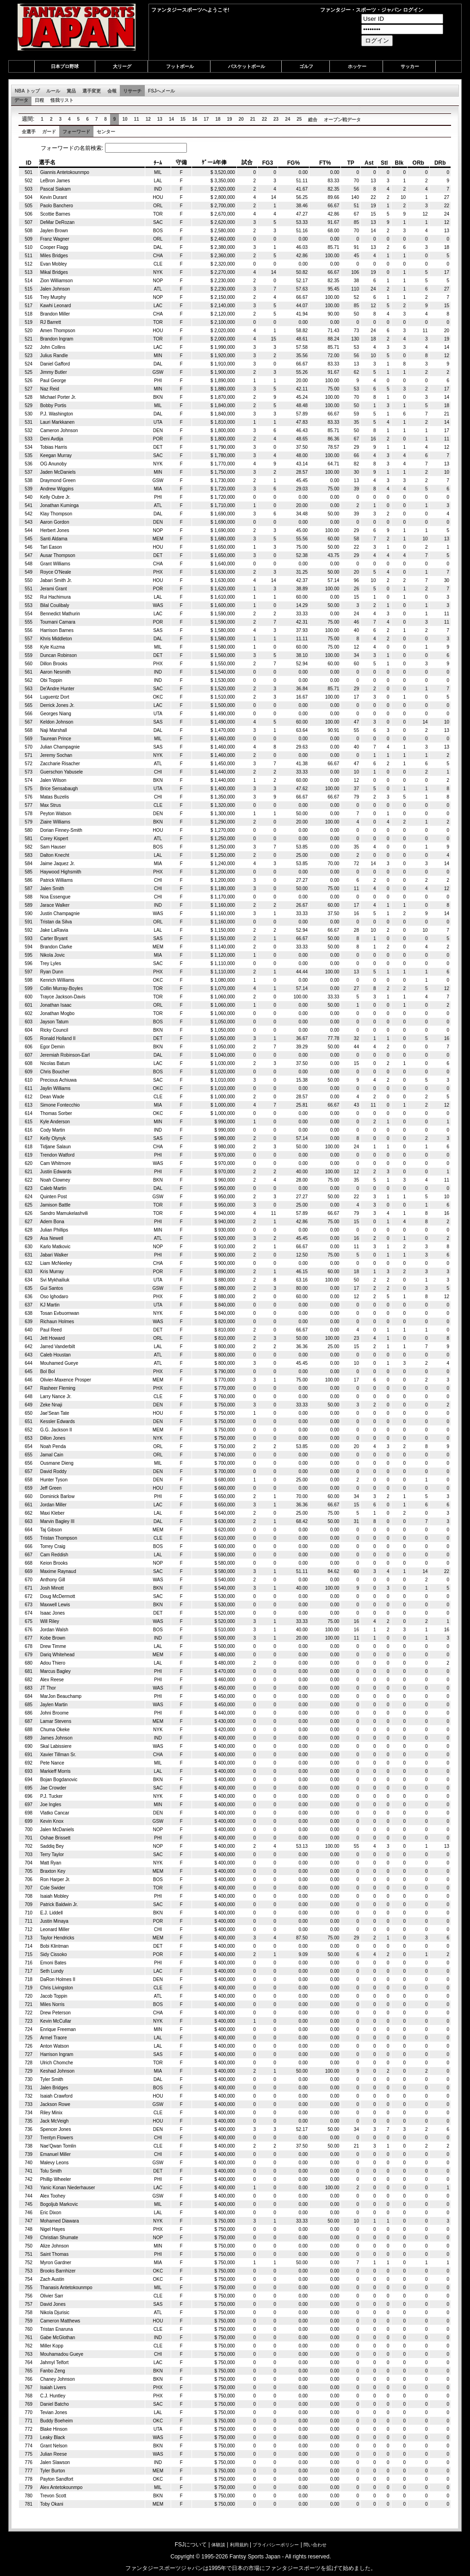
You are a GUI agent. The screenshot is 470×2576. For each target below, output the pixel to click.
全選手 (29, 131)
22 (264, 119)
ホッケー (357, 66)
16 (194, 119)
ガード (49, 131)
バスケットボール (246, 66)
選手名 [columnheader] (47, 162)
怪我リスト (62, 100)
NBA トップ (27, 90)
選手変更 (91, 90)
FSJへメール (161, 90)
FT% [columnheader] (325, 163)
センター (106, 131)
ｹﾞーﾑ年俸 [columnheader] (214, 162)
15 (183, 119)
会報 (112, 90)
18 (217, 119)
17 (206, 119)
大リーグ (122, 66)
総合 (312, 119)
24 (287, 119)
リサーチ (132, 90)
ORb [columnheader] (418, 163)
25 (299, 119)
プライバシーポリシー (276, 2544)
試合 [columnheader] (247, 162)
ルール (53, 90)
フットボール (180, 66)
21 (252, 119)
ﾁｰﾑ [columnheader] (158, 163)
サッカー (410, 66)
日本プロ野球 (65, 66)
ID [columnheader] (28, 163)
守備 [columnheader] (181, 162)
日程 (39, 100)
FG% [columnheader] (293, 163)
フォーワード (76, 131)
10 (124, 119)
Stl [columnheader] (384, 163)
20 (241, 119)
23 (275, 119)
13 (159, 119)
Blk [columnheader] (399, 163)
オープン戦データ (342, 119)
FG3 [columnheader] (267, 163)
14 (171, 119)
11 (136, 119)
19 (229, 119)
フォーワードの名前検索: (105, 148)
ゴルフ (306, 66)
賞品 (71, 90)
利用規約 (239, 2544)
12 (148, 119)
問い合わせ (315, 2544)
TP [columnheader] (350, 163)
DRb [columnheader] (440, 163)
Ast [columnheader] (369, 163)
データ (21, 100)
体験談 (218, 2544)
